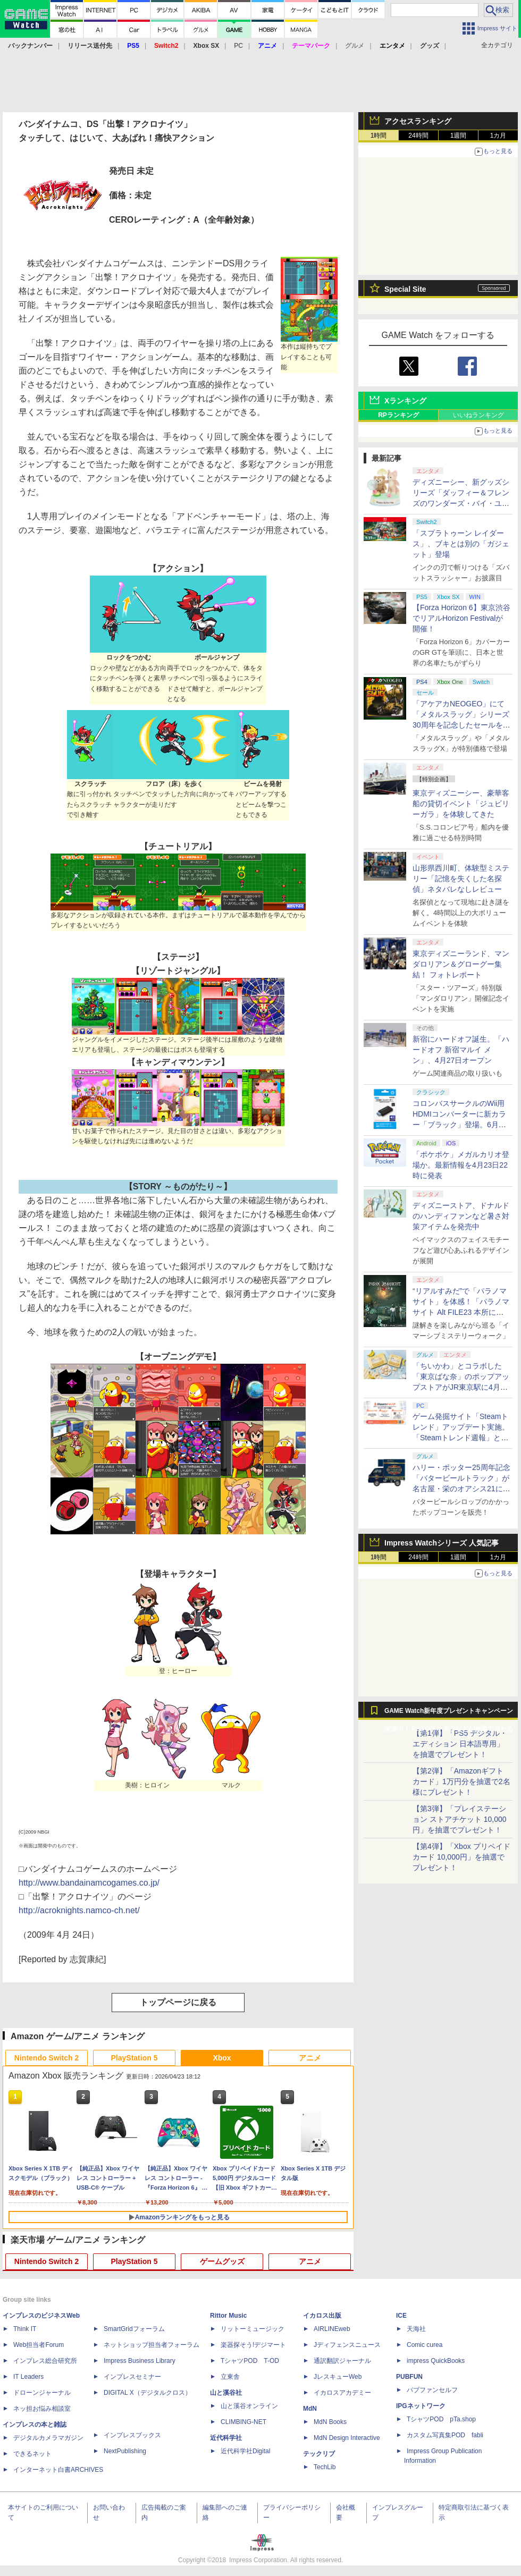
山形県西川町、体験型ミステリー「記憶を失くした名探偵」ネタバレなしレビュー (461, 878)
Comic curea (424, 2345)
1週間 (458, 135)
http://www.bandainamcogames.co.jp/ (89, 1882)
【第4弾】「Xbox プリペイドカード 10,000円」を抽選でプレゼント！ (461, 1857)
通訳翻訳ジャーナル (342, 2360)
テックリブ (319, 2453)
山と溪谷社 (226, 2392)
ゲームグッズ (222, 2261)
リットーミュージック (252, 2329)
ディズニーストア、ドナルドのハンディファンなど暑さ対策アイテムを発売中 (461, 1216)
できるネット (32, 2453)
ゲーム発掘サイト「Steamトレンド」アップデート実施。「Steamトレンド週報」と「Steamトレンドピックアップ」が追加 (461, 1437)
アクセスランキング (417, 121)
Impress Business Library (139, 2360)
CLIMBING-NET (243, 2422)
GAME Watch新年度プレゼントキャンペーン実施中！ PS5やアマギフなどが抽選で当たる (448, 1713)
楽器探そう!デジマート (253, 2345)
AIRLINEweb (332, 2329)
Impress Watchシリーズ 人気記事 (441, 1543)
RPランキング (398, 415)
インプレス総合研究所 (45, 2360)
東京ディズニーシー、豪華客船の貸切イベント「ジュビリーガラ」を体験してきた (461, 803)
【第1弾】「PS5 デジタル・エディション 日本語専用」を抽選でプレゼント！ (460, 1744)
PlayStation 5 (134, 2058)
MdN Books (330, 2422)
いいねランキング (478, 415)
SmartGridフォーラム (134, 2329)
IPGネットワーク (421, 2406)
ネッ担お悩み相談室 (42, 2408)
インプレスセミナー (132, 2376)
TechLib (324, 2467)
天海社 (416, 2329)
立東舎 (230, 2376)
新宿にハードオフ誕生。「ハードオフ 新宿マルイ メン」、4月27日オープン (461, 1050)
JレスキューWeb (338, 2376)
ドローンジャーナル (42, 2392)
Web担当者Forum (38, 2345)
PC (238, 45)
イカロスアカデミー (342, 2392)
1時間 (379, 135)
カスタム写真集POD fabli (445, 2435)
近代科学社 (226, 2438)
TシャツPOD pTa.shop (441, 2419)
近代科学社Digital (245, 2451)
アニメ (310, 2058)
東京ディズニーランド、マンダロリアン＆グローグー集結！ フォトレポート (461, 964)
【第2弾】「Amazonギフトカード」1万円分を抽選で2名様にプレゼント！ (461, 1781)
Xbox (222, 2058)
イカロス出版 (322, 2315)
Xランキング (405, 400)
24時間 (418, 135)
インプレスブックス (132, 2435)
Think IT (24, 2329)
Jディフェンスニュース (347, 2345)
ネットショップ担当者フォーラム (151, 2345)
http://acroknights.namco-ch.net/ (79, 1910)
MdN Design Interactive (347, 2438)
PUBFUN (409, 2376)
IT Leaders (28, 2376)
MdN (310, 2408)
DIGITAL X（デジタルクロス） (147, 2392)
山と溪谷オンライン (249, 2406)
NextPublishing (125, 2451)
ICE (401, 2315)
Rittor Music (228, 2315)
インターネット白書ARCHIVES (58, 2469)
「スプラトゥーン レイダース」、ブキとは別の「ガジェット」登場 (461, 544)
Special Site (405, 289)
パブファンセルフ (432, 2390)
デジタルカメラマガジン (48, 2438)
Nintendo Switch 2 (46, 2058)
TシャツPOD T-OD (250, 2360)
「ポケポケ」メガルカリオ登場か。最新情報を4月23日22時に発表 (461, 1165)
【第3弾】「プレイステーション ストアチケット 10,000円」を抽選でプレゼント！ (460, 1819)
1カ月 (498, 135)
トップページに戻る (178, 2002)
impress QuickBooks (436, 2360)
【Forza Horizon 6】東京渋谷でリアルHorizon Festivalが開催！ (461, 618)
